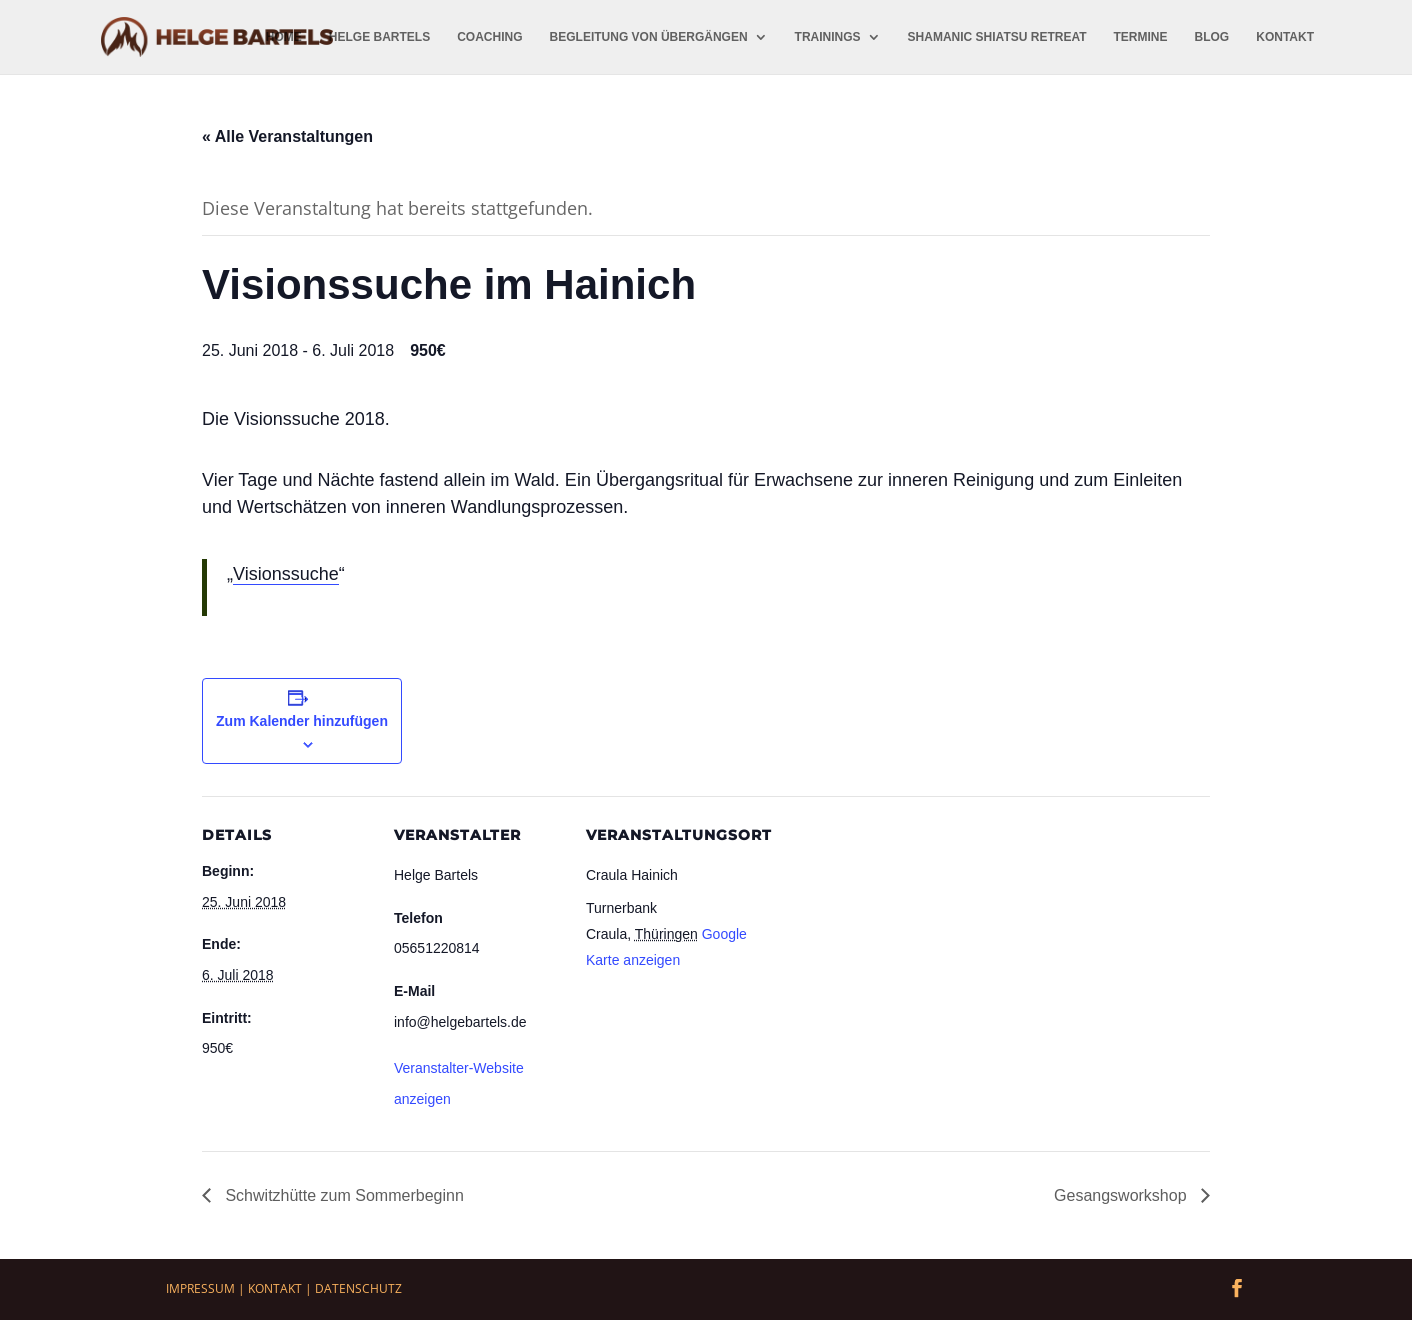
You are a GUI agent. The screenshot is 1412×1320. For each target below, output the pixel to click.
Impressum (200, 1288)
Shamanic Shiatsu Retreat (997, 37)
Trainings (828, 37)
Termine (1141, 37)
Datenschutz (358, 1288)
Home (284, 37)
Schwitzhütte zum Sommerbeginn (342, 1195)
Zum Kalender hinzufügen (302, 721)
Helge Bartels (379, 37)
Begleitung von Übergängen (649, 37)
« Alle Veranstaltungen (287, 136)
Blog (1212, 37)
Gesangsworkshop (1122, 1195)
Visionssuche (286, 574)
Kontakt (1285, 37)
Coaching (489, 37)
